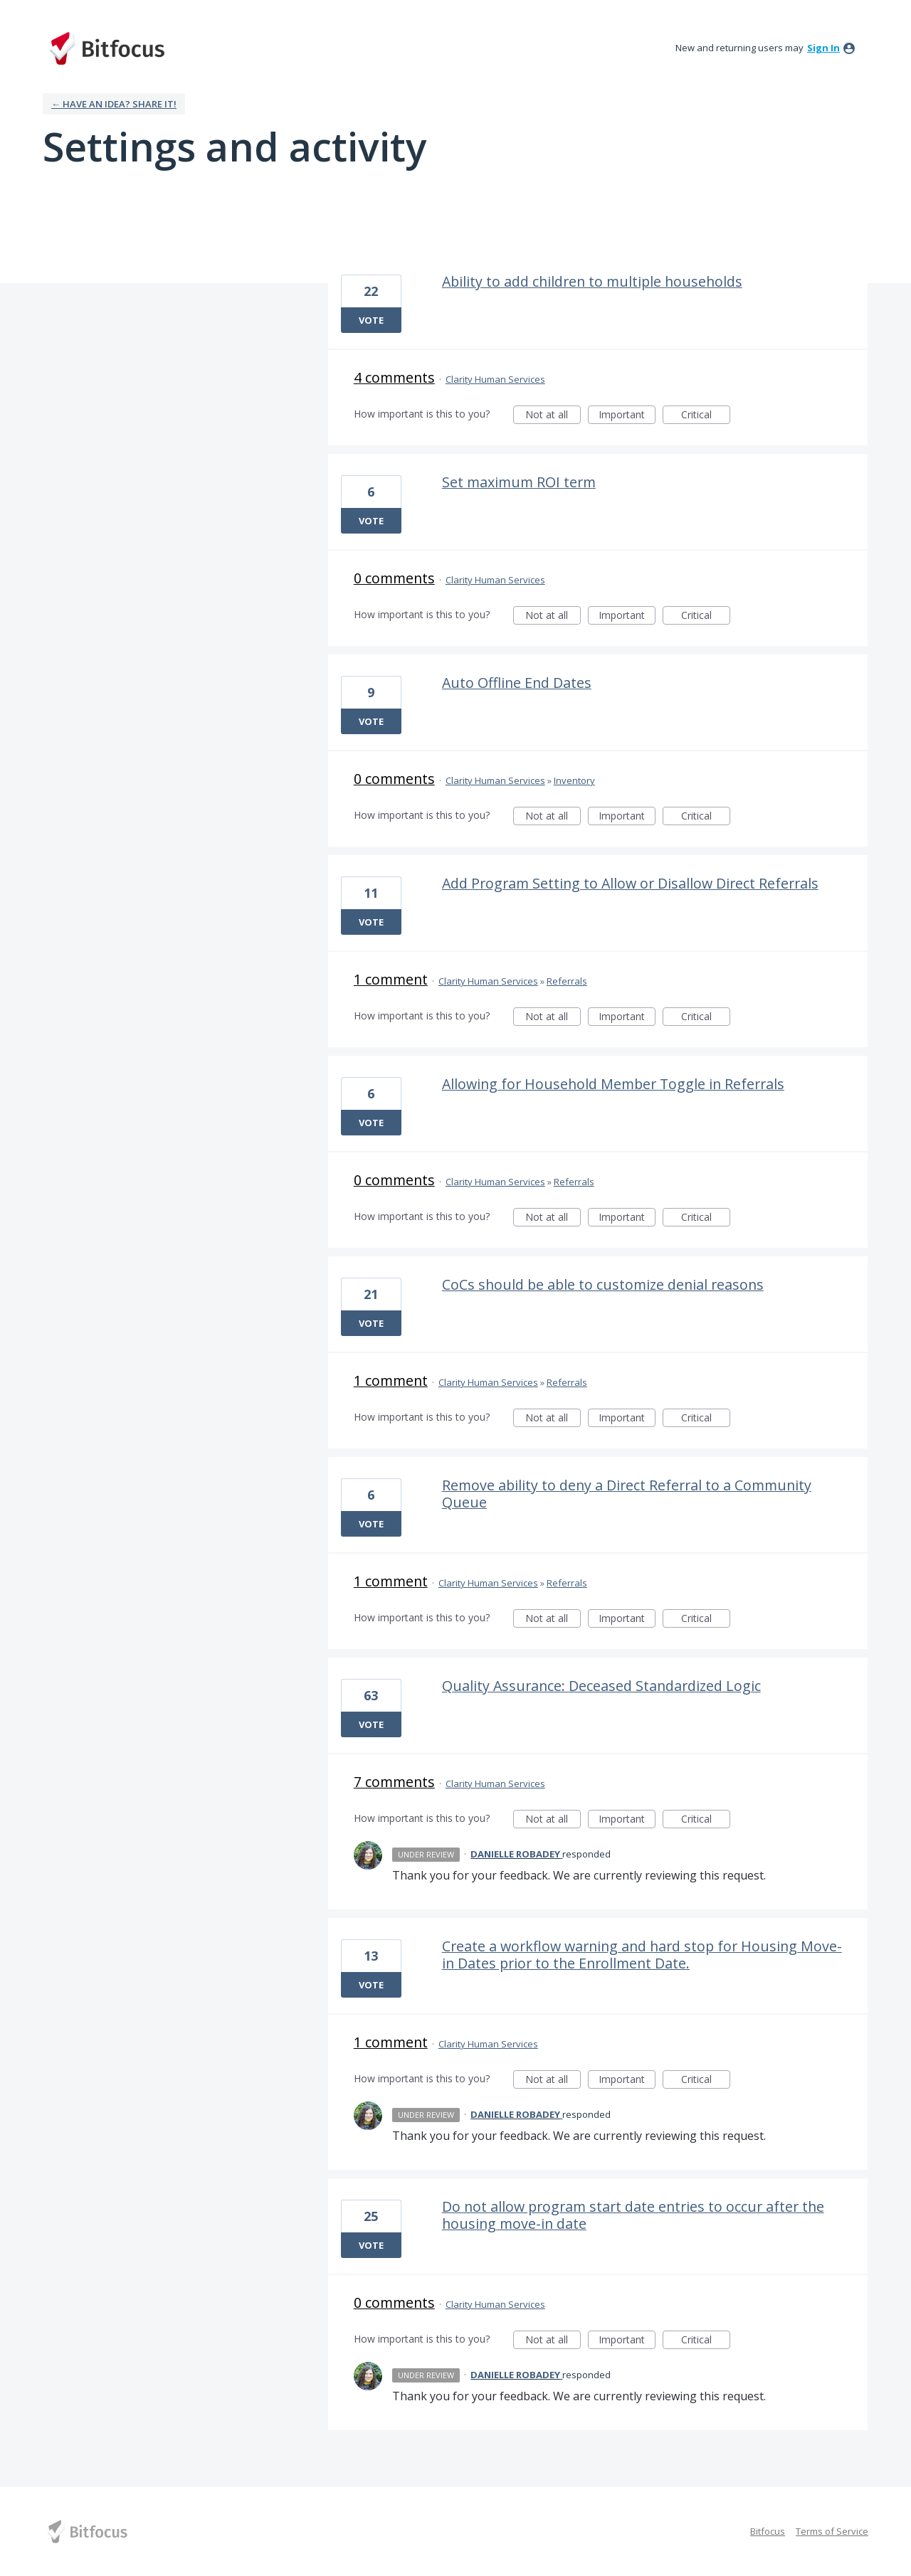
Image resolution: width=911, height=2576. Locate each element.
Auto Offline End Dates (516, 682)
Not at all (553, 416)
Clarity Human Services (495, 379)
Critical (705, 416)
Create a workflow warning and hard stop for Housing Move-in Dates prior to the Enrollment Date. (642, 1954)
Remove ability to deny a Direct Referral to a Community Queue (626, 1493)
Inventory (574, 780)
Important (627, 416)
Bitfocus (767, 2531)
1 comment (391, 979)
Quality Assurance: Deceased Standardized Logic (601, 1685)
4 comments (394, 377)
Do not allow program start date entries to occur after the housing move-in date (633, 2215)
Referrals (567, 981)
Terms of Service (832, 2531)
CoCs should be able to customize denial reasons (603, 1284)
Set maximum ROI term (519, 482)
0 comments (394, 578)
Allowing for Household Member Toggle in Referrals (613, 1083)
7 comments (394, 1781)
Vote (371, 320)
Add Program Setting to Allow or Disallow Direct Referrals (630, 883)
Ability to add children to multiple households (592, 281)
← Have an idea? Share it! (114, 103)
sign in (823, 47)
